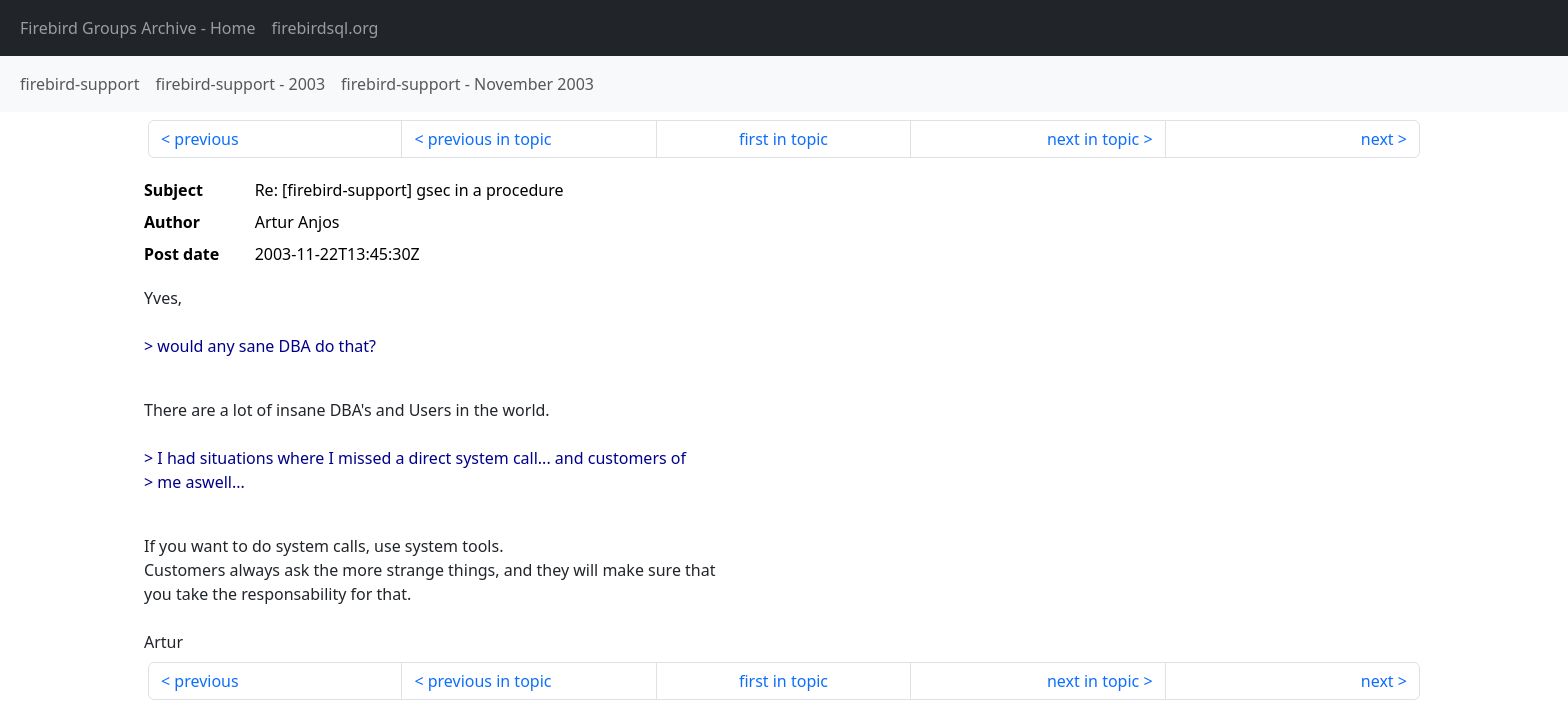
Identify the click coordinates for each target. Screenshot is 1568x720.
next (1377, 139)
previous (206, 139)
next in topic (1093, 139)
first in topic (783, 139)
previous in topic (490, 139)
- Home (138, 28)
